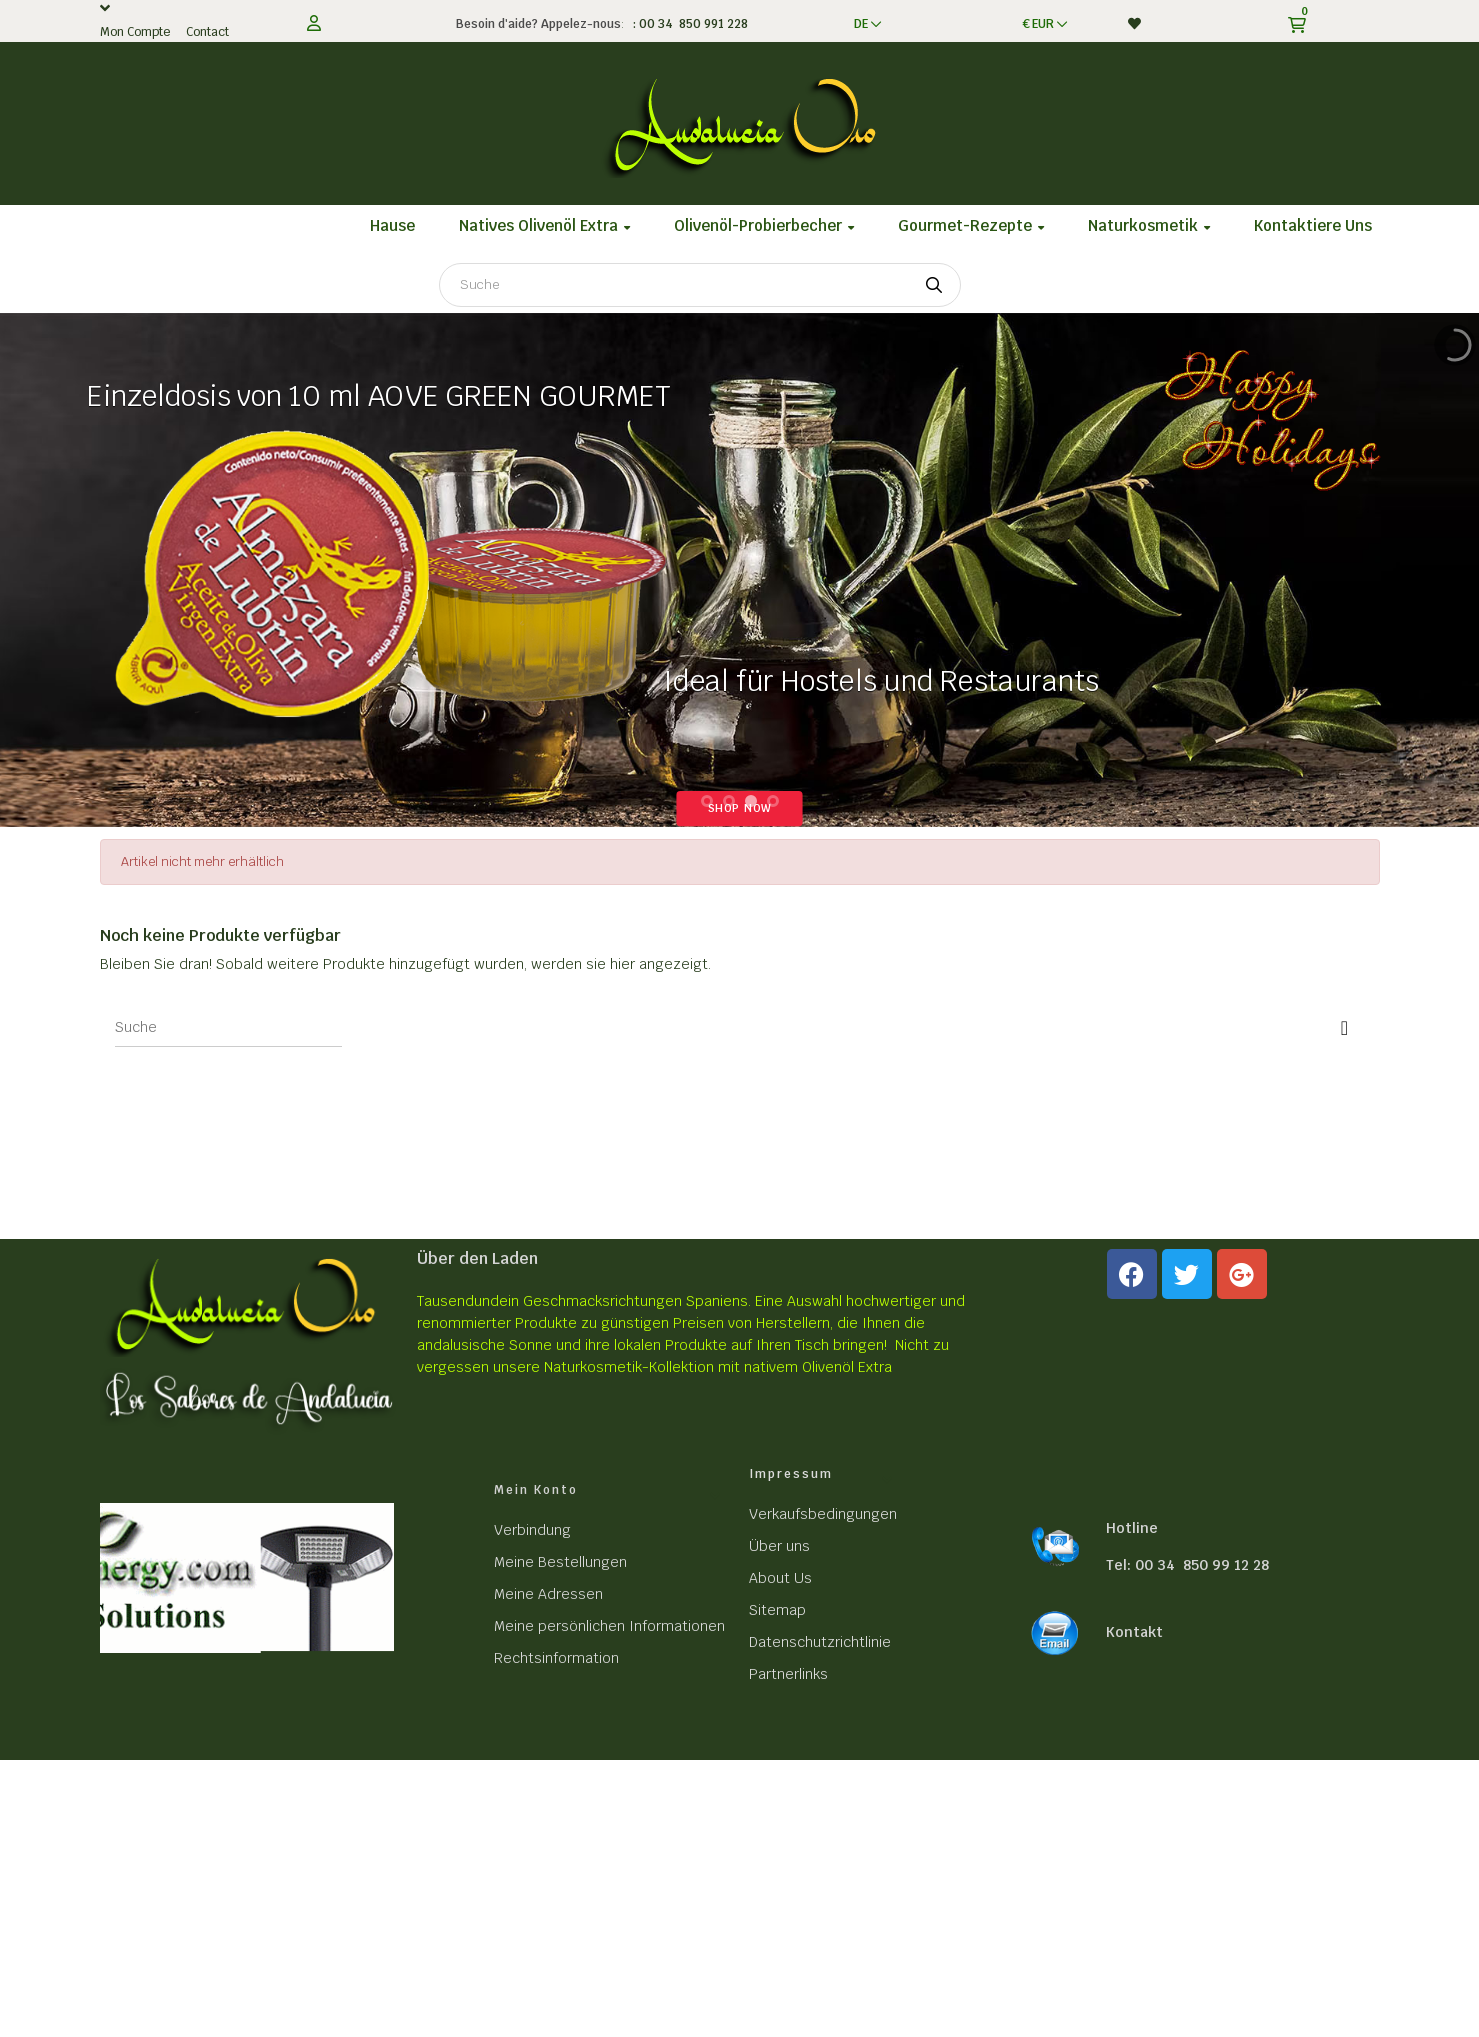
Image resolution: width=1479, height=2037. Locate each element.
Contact (207, 32)
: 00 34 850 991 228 (687, 24)
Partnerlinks (788, 1674)
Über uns (779, 1546)
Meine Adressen (548, 1594)
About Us (780, 1578)
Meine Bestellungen (560, 1562)
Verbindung (532, 1530)
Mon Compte (135, 32)
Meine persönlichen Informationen (609, 1626)
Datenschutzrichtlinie (820, 1642)
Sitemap (777, 1610)
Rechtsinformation (556, 1658)
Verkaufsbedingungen (823, 1514)
